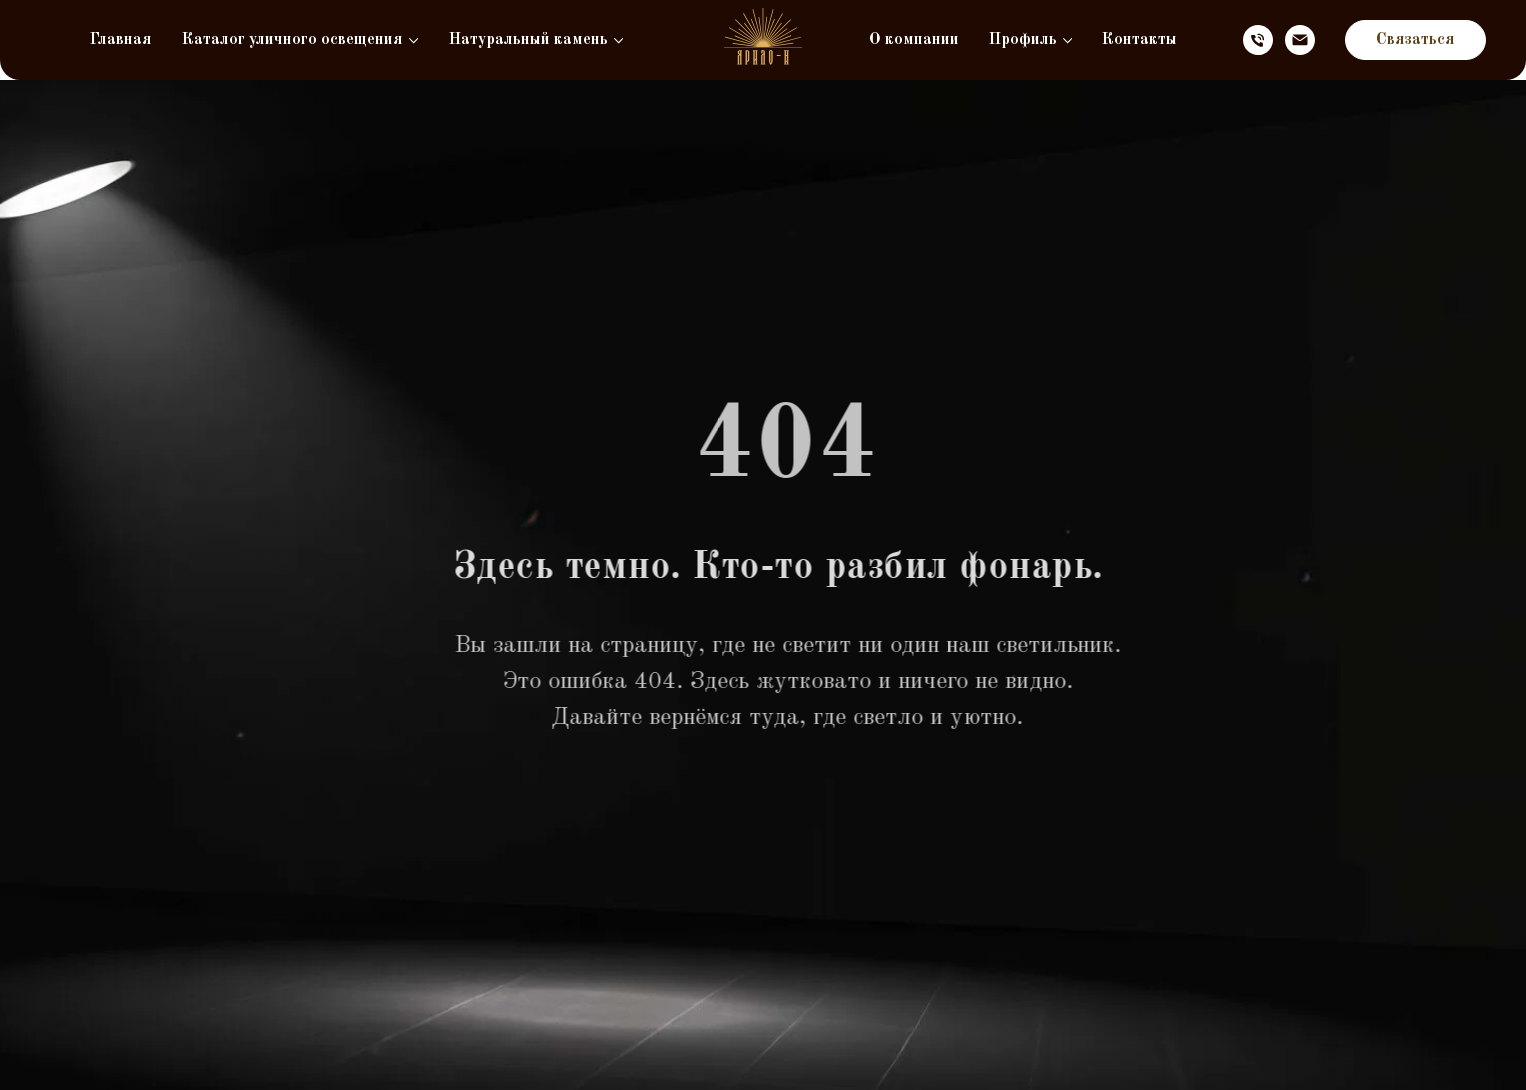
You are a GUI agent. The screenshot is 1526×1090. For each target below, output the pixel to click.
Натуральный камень (528, 40)
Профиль (1023, 40)
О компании (914, 40)
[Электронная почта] (1300, 40)
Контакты (1139, 40)
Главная (121, 40)
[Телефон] (1258, 40)
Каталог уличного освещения (292, 40)
